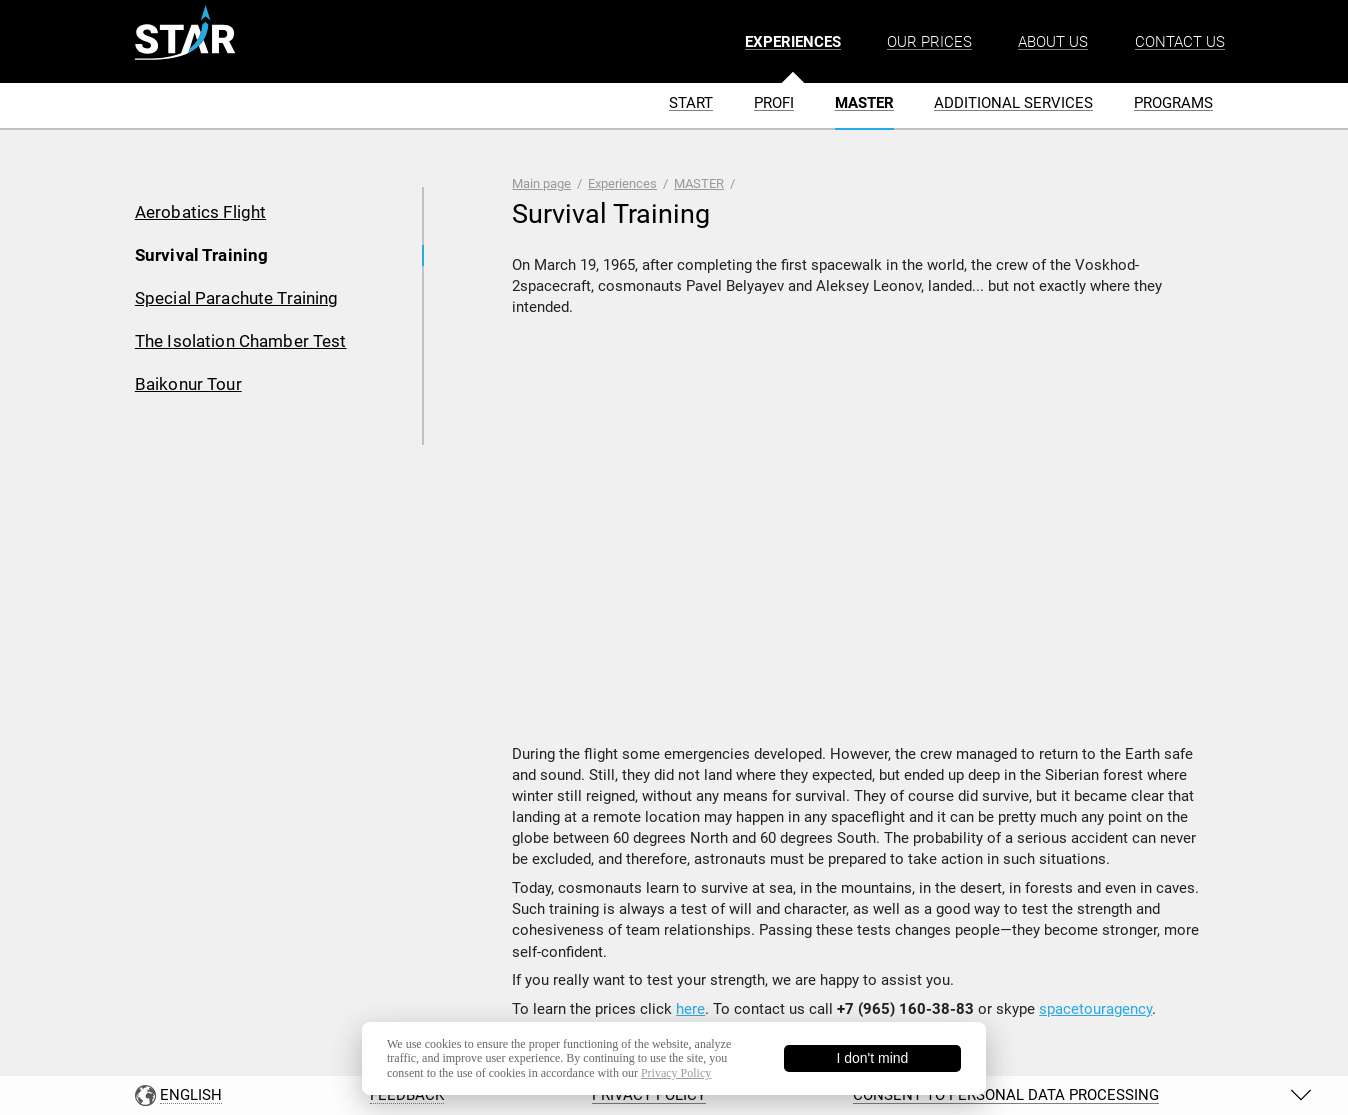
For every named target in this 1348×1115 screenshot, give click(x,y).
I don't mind (872, 1058)
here (690, 1009)
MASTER (699, 183)
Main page (541, 183)
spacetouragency (1095, 1009)
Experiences (622, 183)
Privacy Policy (676, 1073)
